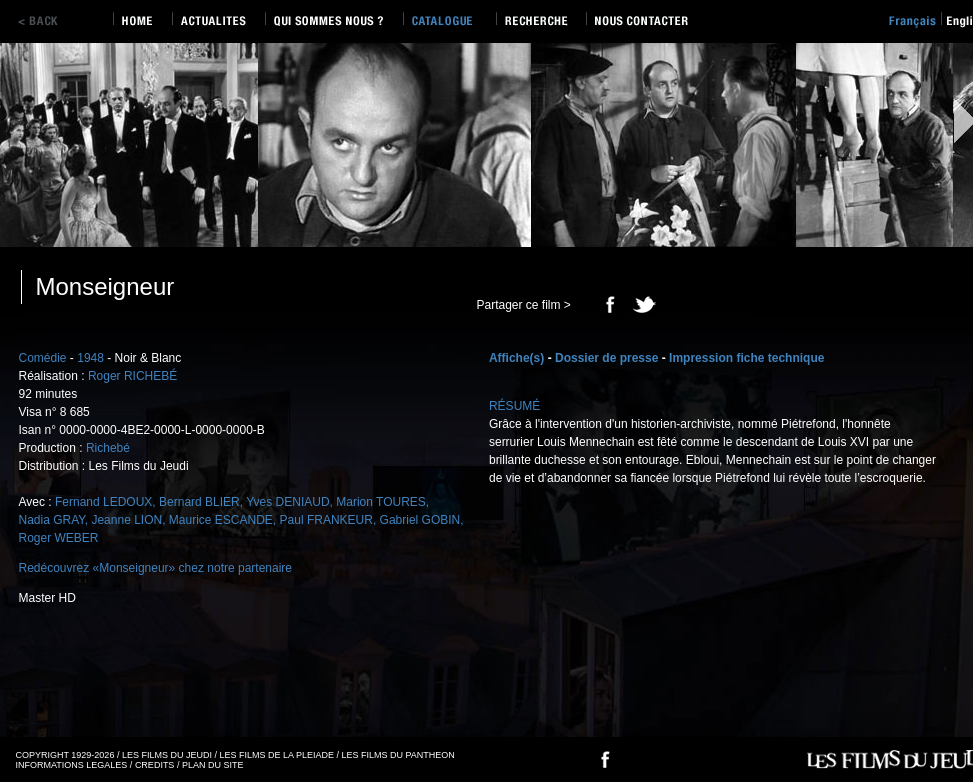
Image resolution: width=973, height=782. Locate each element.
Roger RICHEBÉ (132, 376)
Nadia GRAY (52, 520)
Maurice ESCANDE (221, 520)
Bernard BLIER (199, 502)
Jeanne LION (126, 520)
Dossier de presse (606, 358)
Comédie (43, 358)
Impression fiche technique (746, 358)
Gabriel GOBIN (420, 520)
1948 (90, 358)
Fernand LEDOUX (103, 502)
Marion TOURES (381, 502)
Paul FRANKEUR (326, 520)
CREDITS (155, 765)
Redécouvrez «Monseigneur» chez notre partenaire (156, 568)
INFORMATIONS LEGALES (72, 765)
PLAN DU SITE (213, 765)
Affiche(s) (516, 358)
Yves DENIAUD (287, 502)
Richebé (108, 448)
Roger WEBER (59, 538)
